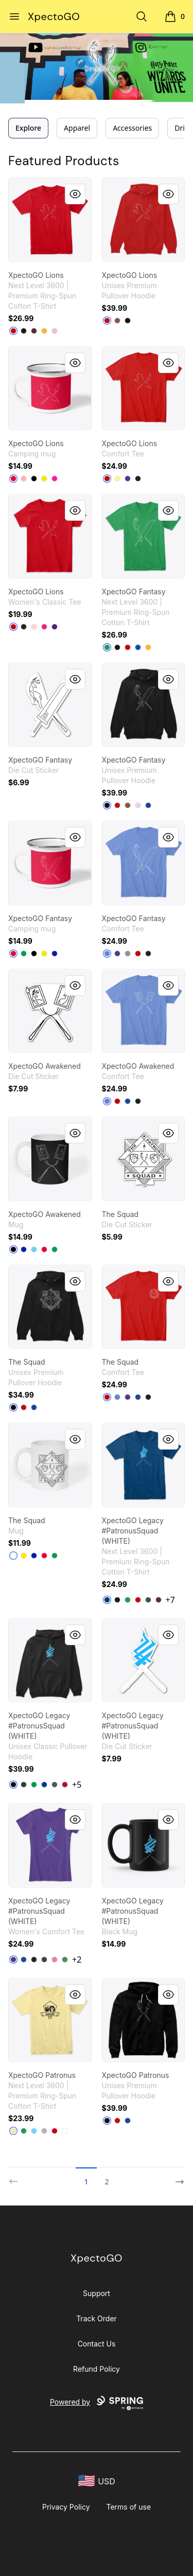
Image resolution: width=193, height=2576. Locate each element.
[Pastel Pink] (24, 478)
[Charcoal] (54, 1784)
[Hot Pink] (54, 478)
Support (96, 2293)
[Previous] (16, 2177)
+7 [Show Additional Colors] (170, 1599)
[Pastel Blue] (34, 1249)
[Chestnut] (117, 320)
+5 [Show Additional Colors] (76, 1784)
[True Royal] (148, 805)
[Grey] (128, 953)
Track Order (96, 2318)
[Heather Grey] (44, 2131)
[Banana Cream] (13, 2131)
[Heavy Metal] (148, 1600)
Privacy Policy (66, 2506)
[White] (13, 1555)
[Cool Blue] (107, 1600)
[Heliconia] (44, 627)
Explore (28, 128)
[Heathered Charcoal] (44, 1959)
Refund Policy (96, 2369)
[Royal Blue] (54, 953)
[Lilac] (138, 805)
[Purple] (128, 478)
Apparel (77, 128)
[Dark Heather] (24, 1784)
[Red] (13, 331)
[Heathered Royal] (107, 953)
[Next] (176, 2177)
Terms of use (129, 2506)
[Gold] (44, 331)
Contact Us (97, 2343)
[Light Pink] (54, 331)
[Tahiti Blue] (34, 2131)
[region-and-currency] (96, 2481)
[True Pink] (54, 1959)
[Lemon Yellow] (117, 478)
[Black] (24, 331)
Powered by (96, 2403)
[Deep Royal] (128, 1101)
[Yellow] (44, 478)
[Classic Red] (107, 478)
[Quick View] (75, 194)
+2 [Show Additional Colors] (76, 1959)
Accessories (132, 128)
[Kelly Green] (107, 647)
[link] (50, 219)
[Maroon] (34, 331)
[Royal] (138, 647)
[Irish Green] (34, 1784)
